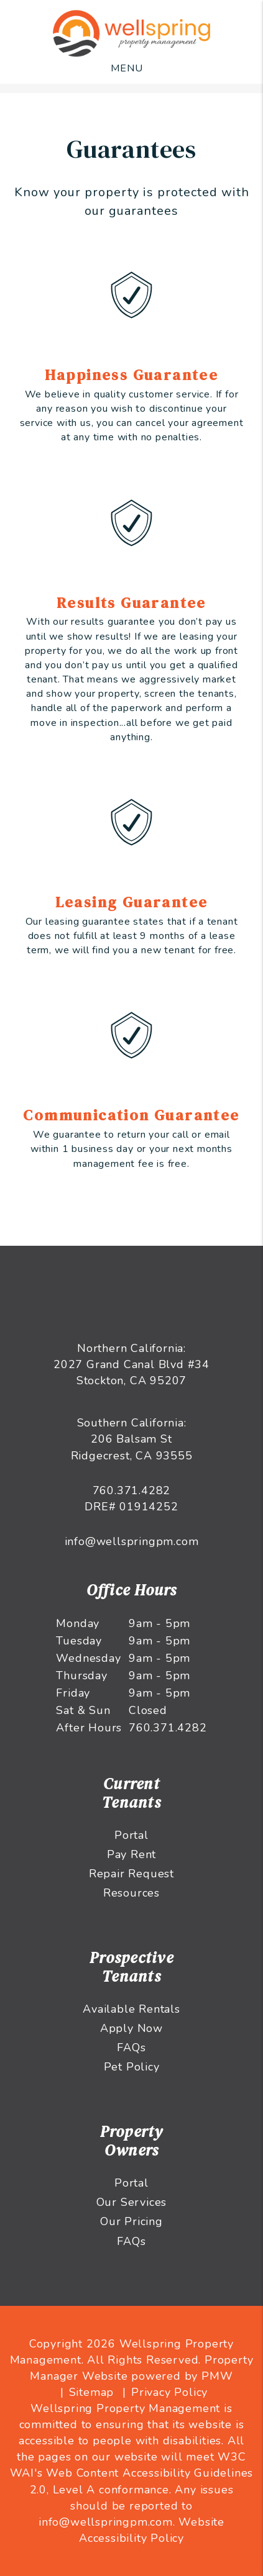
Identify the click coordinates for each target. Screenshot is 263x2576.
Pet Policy (132, 2066)
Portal (131, 1835)
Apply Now (131, 2028)
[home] (132, 33)
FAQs (131, 2047)
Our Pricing (131, 2221)
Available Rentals (131, 2009)
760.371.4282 (132, 1490)
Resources (131, 1892)
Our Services (131, 2202)
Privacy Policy (169, 2392)
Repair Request (131, 1873)
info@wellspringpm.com (132, 1541)
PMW (217, 2376)
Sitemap (91, 2392)
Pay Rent (131, 1854)
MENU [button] (126, 68)
